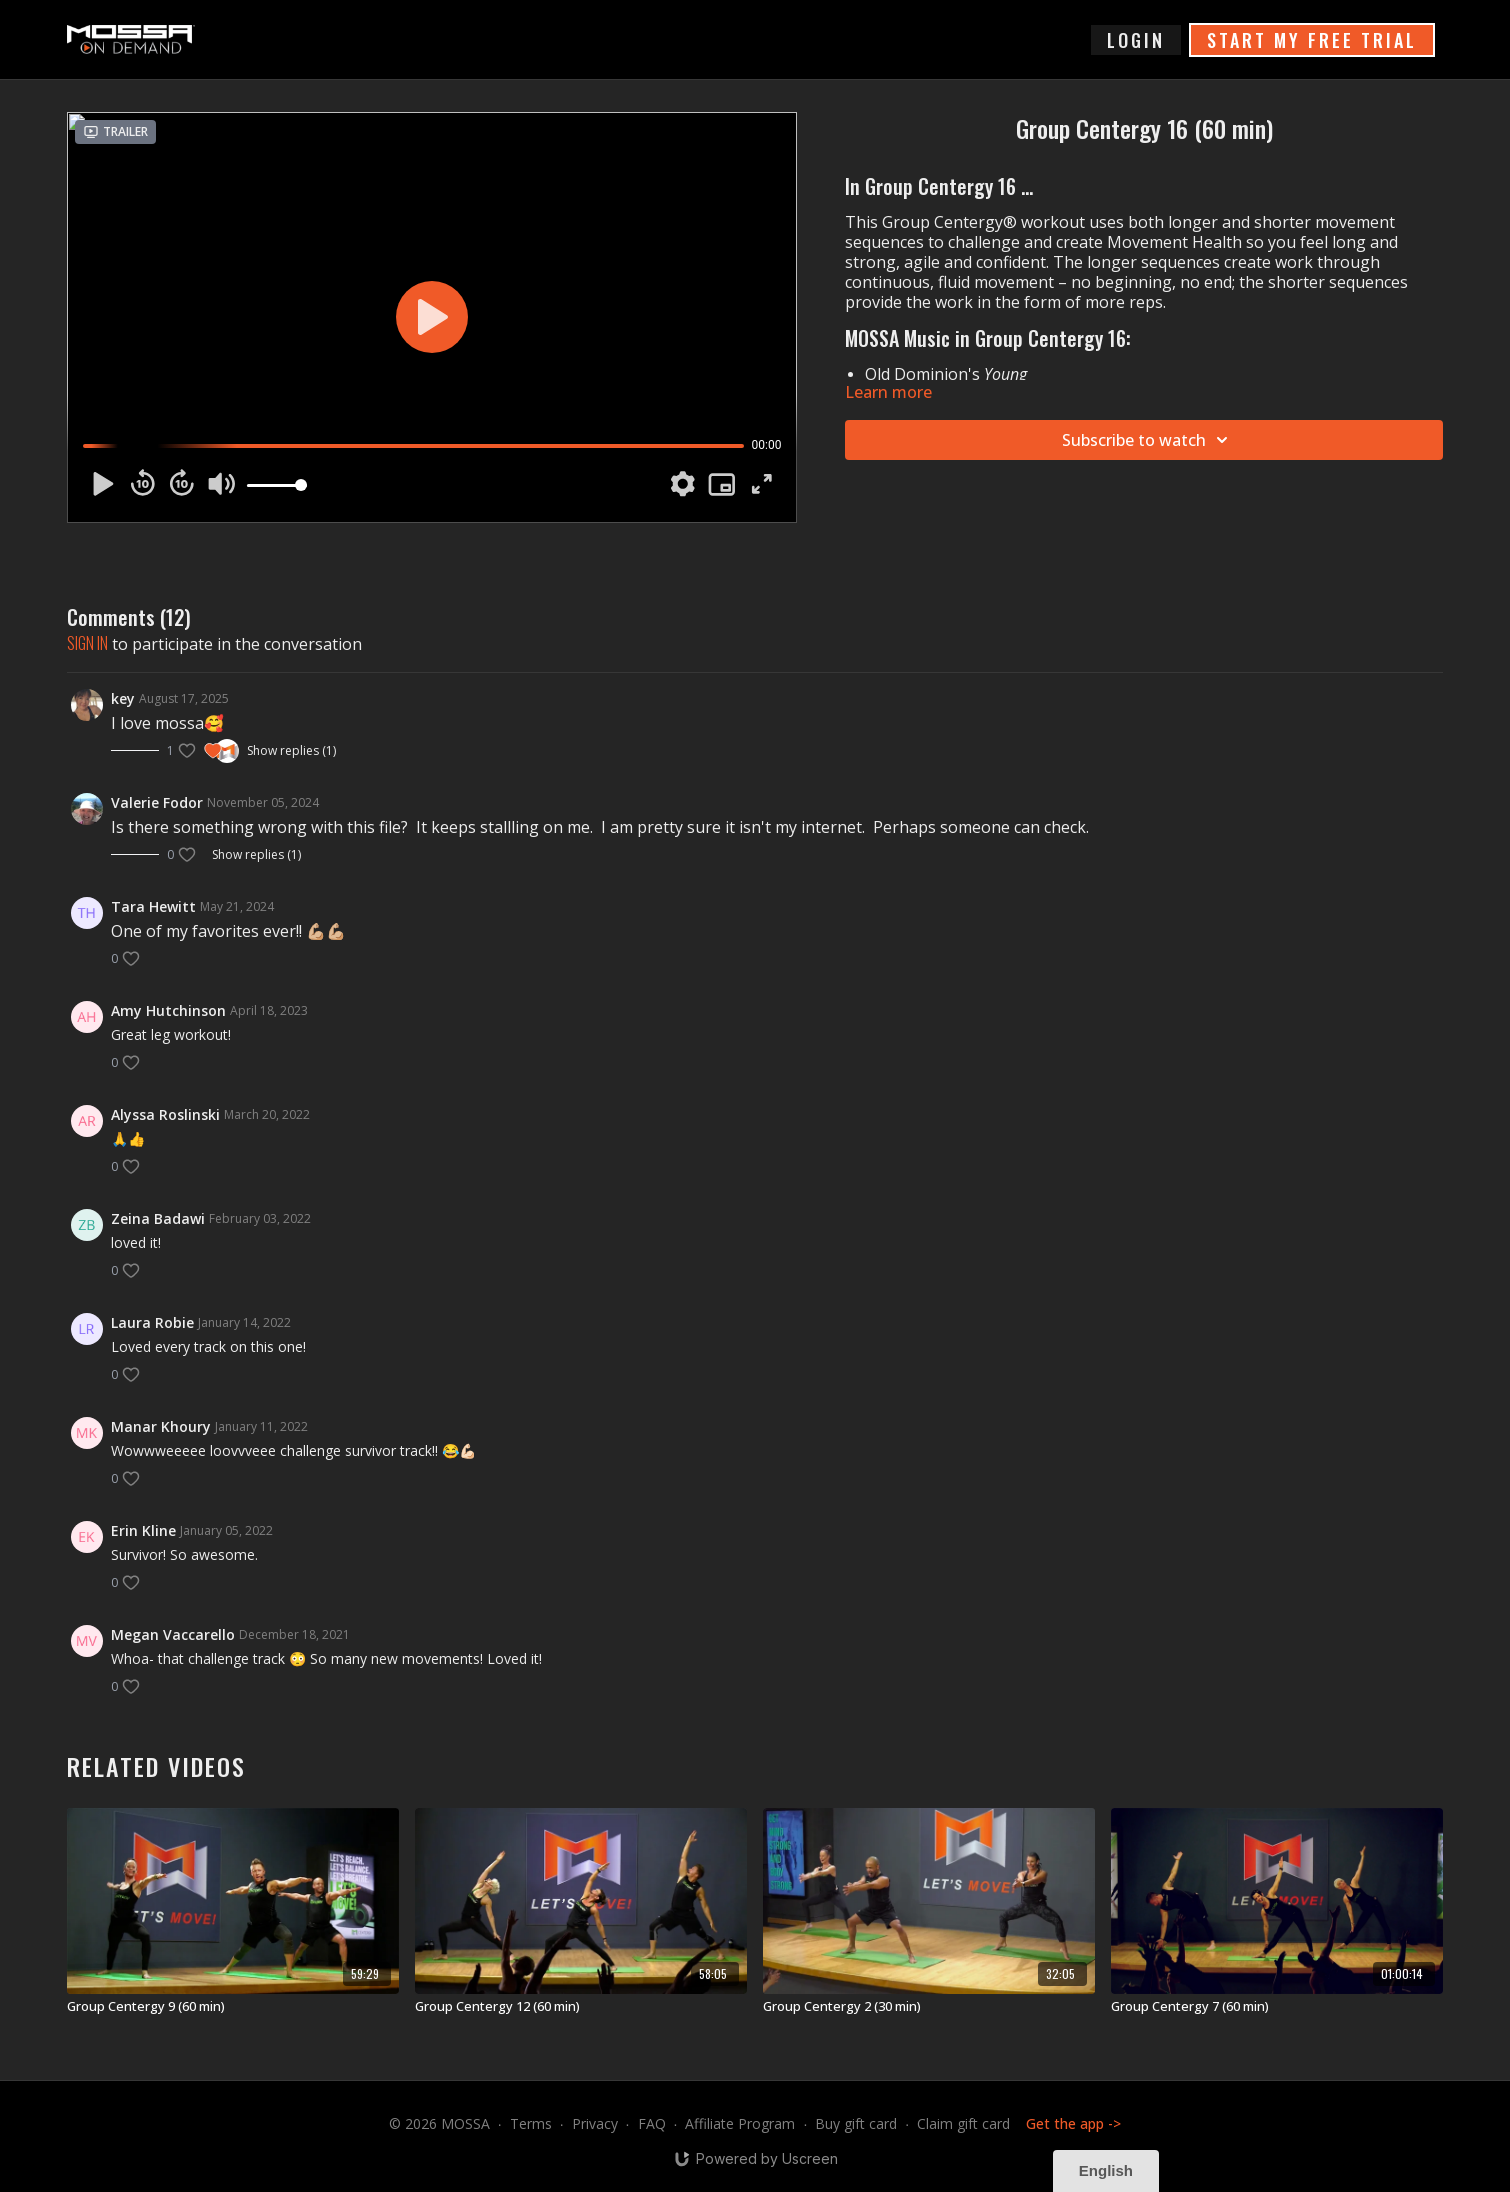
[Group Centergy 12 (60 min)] (581, 2007)
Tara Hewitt (153, 906)
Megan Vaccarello (173, 1634)
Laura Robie (152, 1322)
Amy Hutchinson (168, 1010)
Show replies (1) (291, 751)
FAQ (652, 2123)
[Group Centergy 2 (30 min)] (929, 2007)
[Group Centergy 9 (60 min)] (233, 2007)
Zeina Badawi (158, 1218)
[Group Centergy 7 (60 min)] (1277, 2007)
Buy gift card (856, 2123)
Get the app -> (1073, 2123)
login (1136, 40)
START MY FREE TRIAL (1312, 40)
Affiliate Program (740, 2123)
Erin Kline (143, 1530)
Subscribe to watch (1148, 440)
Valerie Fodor (157, 802)
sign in (87, 643)
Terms (531, 2123)
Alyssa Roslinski (165, 1114)
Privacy (595, 2123)
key (123, 698)
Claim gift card (963, 2123)
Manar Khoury (161, 1426)
